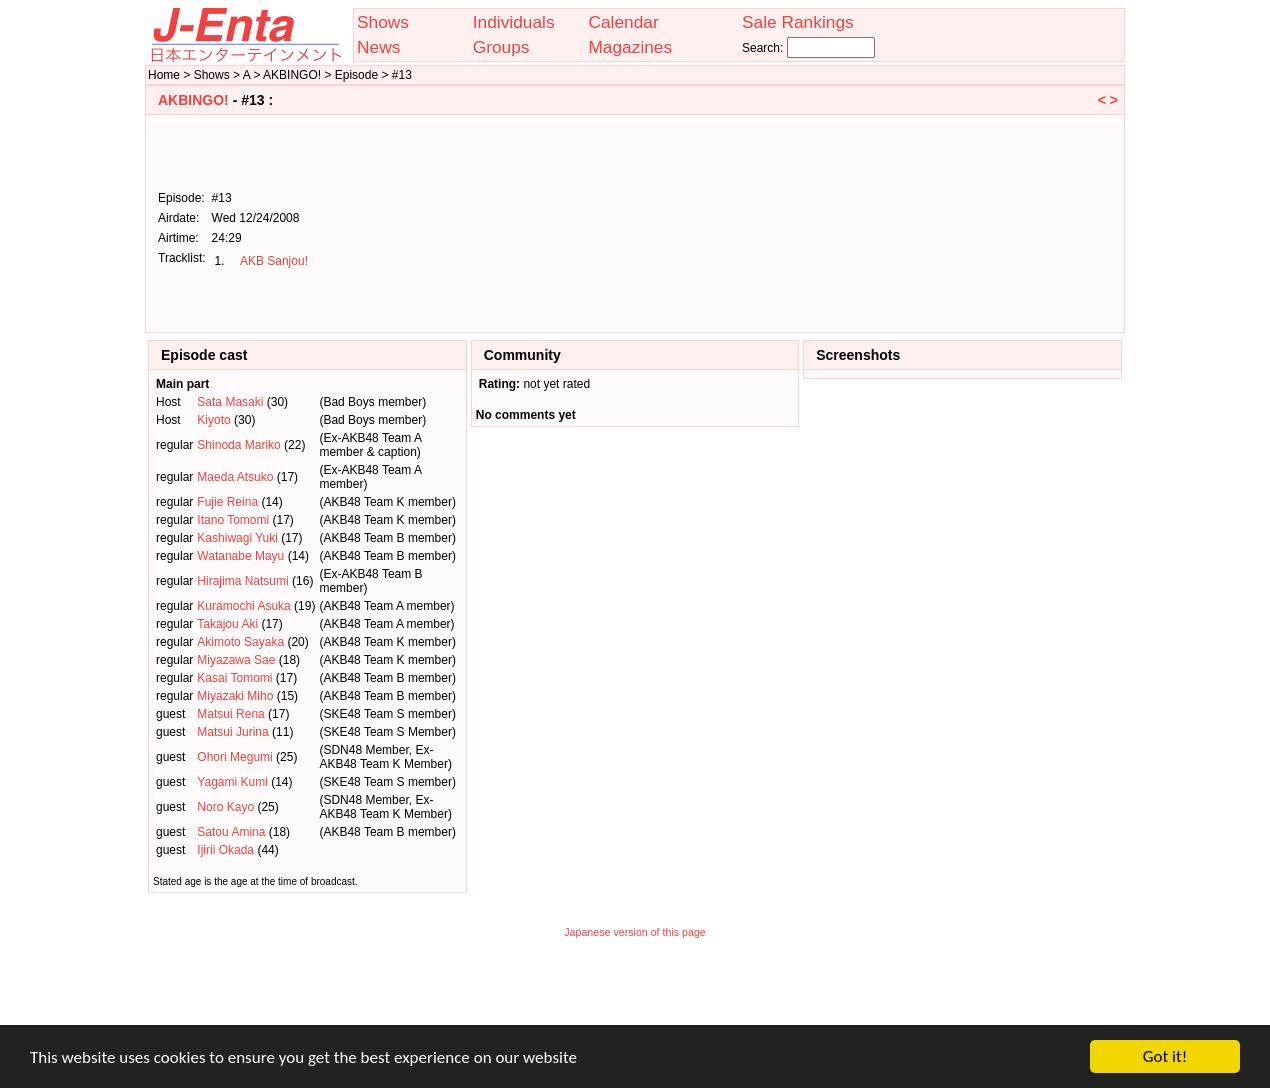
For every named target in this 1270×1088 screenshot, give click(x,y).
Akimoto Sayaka (240, 642)
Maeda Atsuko (235, 477)
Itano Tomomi (233, 520)
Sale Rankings (798, 22)
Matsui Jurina (232, 732)
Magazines (630, 47)
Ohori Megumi (234, 757)
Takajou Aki (227, 624)
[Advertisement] (1017, 222)
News (378, 47)
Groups (501, 47)
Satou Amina (231, 832)
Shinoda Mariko (238, 445)
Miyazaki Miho (235, 696)
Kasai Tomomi (234, 678)
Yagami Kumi (232, 782)
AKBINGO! (193, 100)
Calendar (623, 22)
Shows (383, 22)
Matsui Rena (230, 714)
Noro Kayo (225, 807)
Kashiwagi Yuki (237, 538)
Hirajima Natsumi (242, 581)
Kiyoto (213, 420)
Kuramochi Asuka (243, 606)
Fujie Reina (227, 502)
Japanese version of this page (635, 932)
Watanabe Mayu (240, 556)
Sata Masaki (230, 402)
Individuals (514, 22)
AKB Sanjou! (274, 261)
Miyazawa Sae (236, 660)
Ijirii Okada (225, 850)
